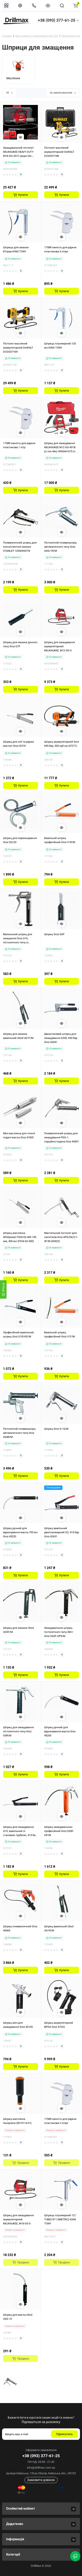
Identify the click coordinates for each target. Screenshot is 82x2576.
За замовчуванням (63, 92)
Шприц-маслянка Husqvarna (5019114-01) (17, 2121)
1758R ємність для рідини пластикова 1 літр (19, 445)
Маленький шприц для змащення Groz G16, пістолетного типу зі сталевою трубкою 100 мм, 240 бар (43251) (20, 939)
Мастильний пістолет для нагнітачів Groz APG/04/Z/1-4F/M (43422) (61, 1237)
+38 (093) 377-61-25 (56, 20)
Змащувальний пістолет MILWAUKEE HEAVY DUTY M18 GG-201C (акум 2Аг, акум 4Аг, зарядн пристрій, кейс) (19, 152)
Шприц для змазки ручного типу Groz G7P (20, 644)
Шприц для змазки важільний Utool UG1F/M (18, 1036)
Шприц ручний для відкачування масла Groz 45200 (59, 1731)
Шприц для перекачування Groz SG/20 (20, 840)
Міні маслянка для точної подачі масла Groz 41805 (19, 1135)
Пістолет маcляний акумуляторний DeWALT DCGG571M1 (18, 347)
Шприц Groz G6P (54, 934)
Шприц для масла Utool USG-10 (17, 2316)
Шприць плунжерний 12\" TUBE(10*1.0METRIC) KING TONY (60, 2219)
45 (9, 92)
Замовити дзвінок (41, 2480)
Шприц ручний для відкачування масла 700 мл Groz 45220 (20, 1532)
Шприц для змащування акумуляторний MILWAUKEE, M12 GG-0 (59, 646)
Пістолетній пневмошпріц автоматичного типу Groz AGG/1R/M (60, 546)
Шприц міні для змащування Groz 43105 (18, 2024)
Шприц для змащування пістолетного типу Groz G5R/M (18, 1731)
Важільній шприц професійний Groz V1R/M (59, 840)
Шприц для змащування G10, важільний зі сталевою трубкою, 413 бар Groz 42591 (20, 1831)
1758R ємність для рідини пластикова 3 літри (60, 249)
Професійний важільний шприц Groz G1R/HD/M (18, 1334)
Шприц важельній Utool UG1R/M (58, 1928)
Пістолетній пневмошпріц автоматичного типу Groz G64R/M (19, 1432)
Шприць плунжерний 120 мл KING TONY (60, 345)
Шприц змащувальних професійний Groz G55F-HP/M (59, 1831)
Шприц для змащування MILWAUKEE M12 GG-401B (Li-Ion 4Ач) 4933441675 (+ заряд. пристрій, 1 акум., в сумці (60, 447)
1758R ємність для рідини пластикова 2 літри (60, 2121)
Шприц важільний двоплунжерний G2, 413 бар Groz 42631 (61, 1532)
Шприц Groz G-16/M (56, 1428)
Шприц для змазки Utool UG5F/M (18, 1629)
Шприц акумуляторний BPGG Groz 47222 (58, 2024)
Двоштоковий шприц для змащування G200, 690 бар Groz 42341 (60, 1038)
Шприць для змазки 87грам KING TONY (16, 249)
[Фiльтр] (3, 1289)
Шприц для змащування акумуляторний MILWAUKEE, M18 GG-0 (18, 2219)
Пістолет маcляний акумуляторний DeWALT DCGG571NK (59, 151)
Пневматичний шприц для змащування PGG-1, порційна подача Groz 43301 (61, 1137)
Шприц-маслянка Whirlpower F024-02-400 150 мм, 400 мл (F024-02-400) (19, 1237)
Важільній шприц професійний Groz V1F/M (59, 1334)
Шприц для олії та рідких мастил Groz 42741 (18, 743)
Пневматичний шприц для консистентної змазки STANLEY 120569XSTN (20, 546)
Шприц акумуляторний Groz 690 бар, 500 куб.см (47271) (61, 743)
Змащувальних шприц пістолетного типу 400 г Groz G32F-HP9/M (58, 1632)
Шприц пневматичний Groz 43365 (20, 1928)
